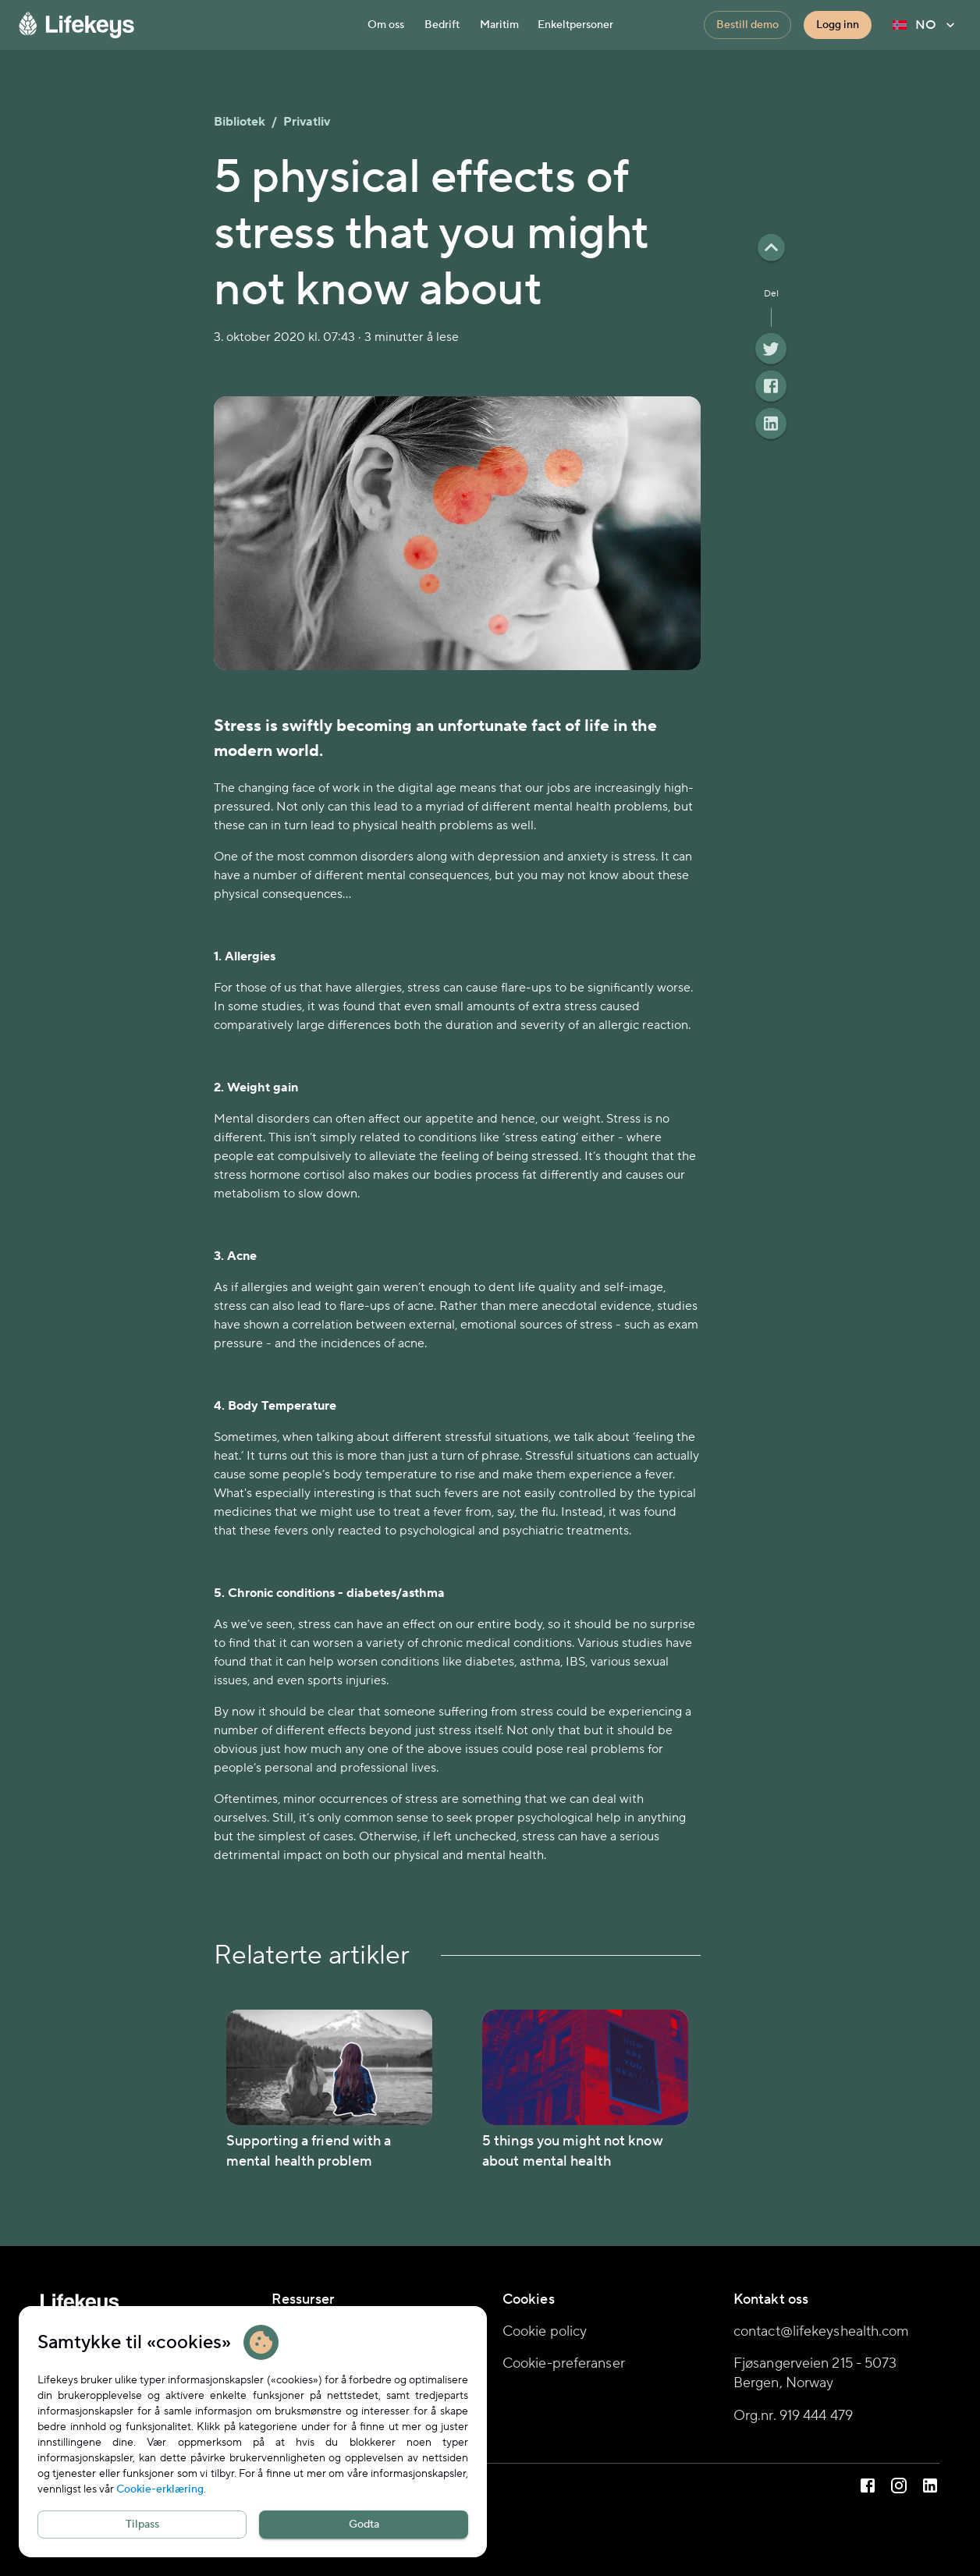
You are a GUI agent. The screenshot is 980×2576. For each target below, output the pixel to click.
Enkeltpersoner (575, 25)
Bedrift (442, 25)
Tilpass (142, 2524)
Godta (364, 2524)
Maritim (499, 25)
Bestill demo (747, 25)
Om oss (386, 25)
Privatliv (306, 122)
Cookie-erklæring (160, 2489)
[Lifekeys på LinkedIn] (930, 2488)
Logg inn (837, 25)
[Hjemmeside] (187, 25)
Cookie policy (544, 2331)
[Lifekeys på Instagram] (898, 2488)
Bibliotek (239, 122)
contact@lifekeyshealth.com (821, 2331)
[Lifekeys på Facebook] (867, 2488)
